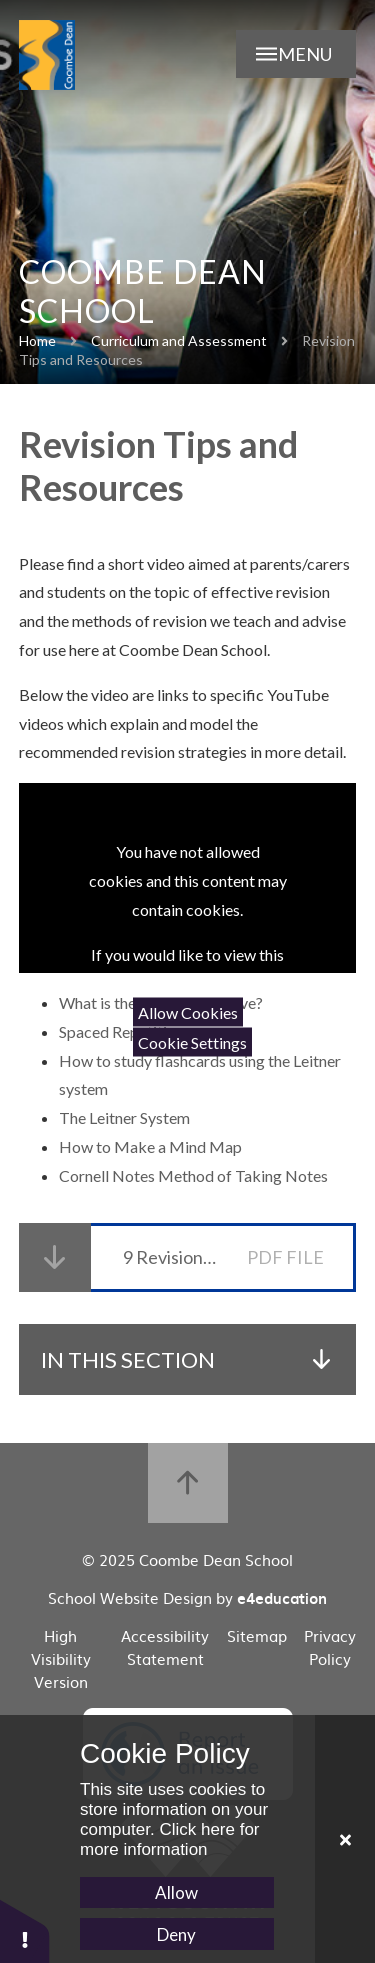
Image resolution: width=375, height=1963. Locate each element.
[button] (25, 1930)
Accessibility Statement (165, 1647)
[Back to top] (188, 1483)
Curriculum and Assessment (179, 340)
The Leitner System (126, 1117)
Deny (176, 1934)
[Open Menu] (296, 54)
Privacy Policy (330, 1647)
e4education (282, 1598)
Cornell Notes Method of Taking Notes (195, 1175)
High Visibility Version (61, 1658)
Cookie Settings (192, 1041)
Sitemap (257, 1635)
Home (37, 340)
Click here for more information (170, 1839)
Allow (176, 1892)
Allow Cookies (188, 1012)
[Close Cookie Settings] (345, 1839)
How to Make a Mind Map (152, 1146)
